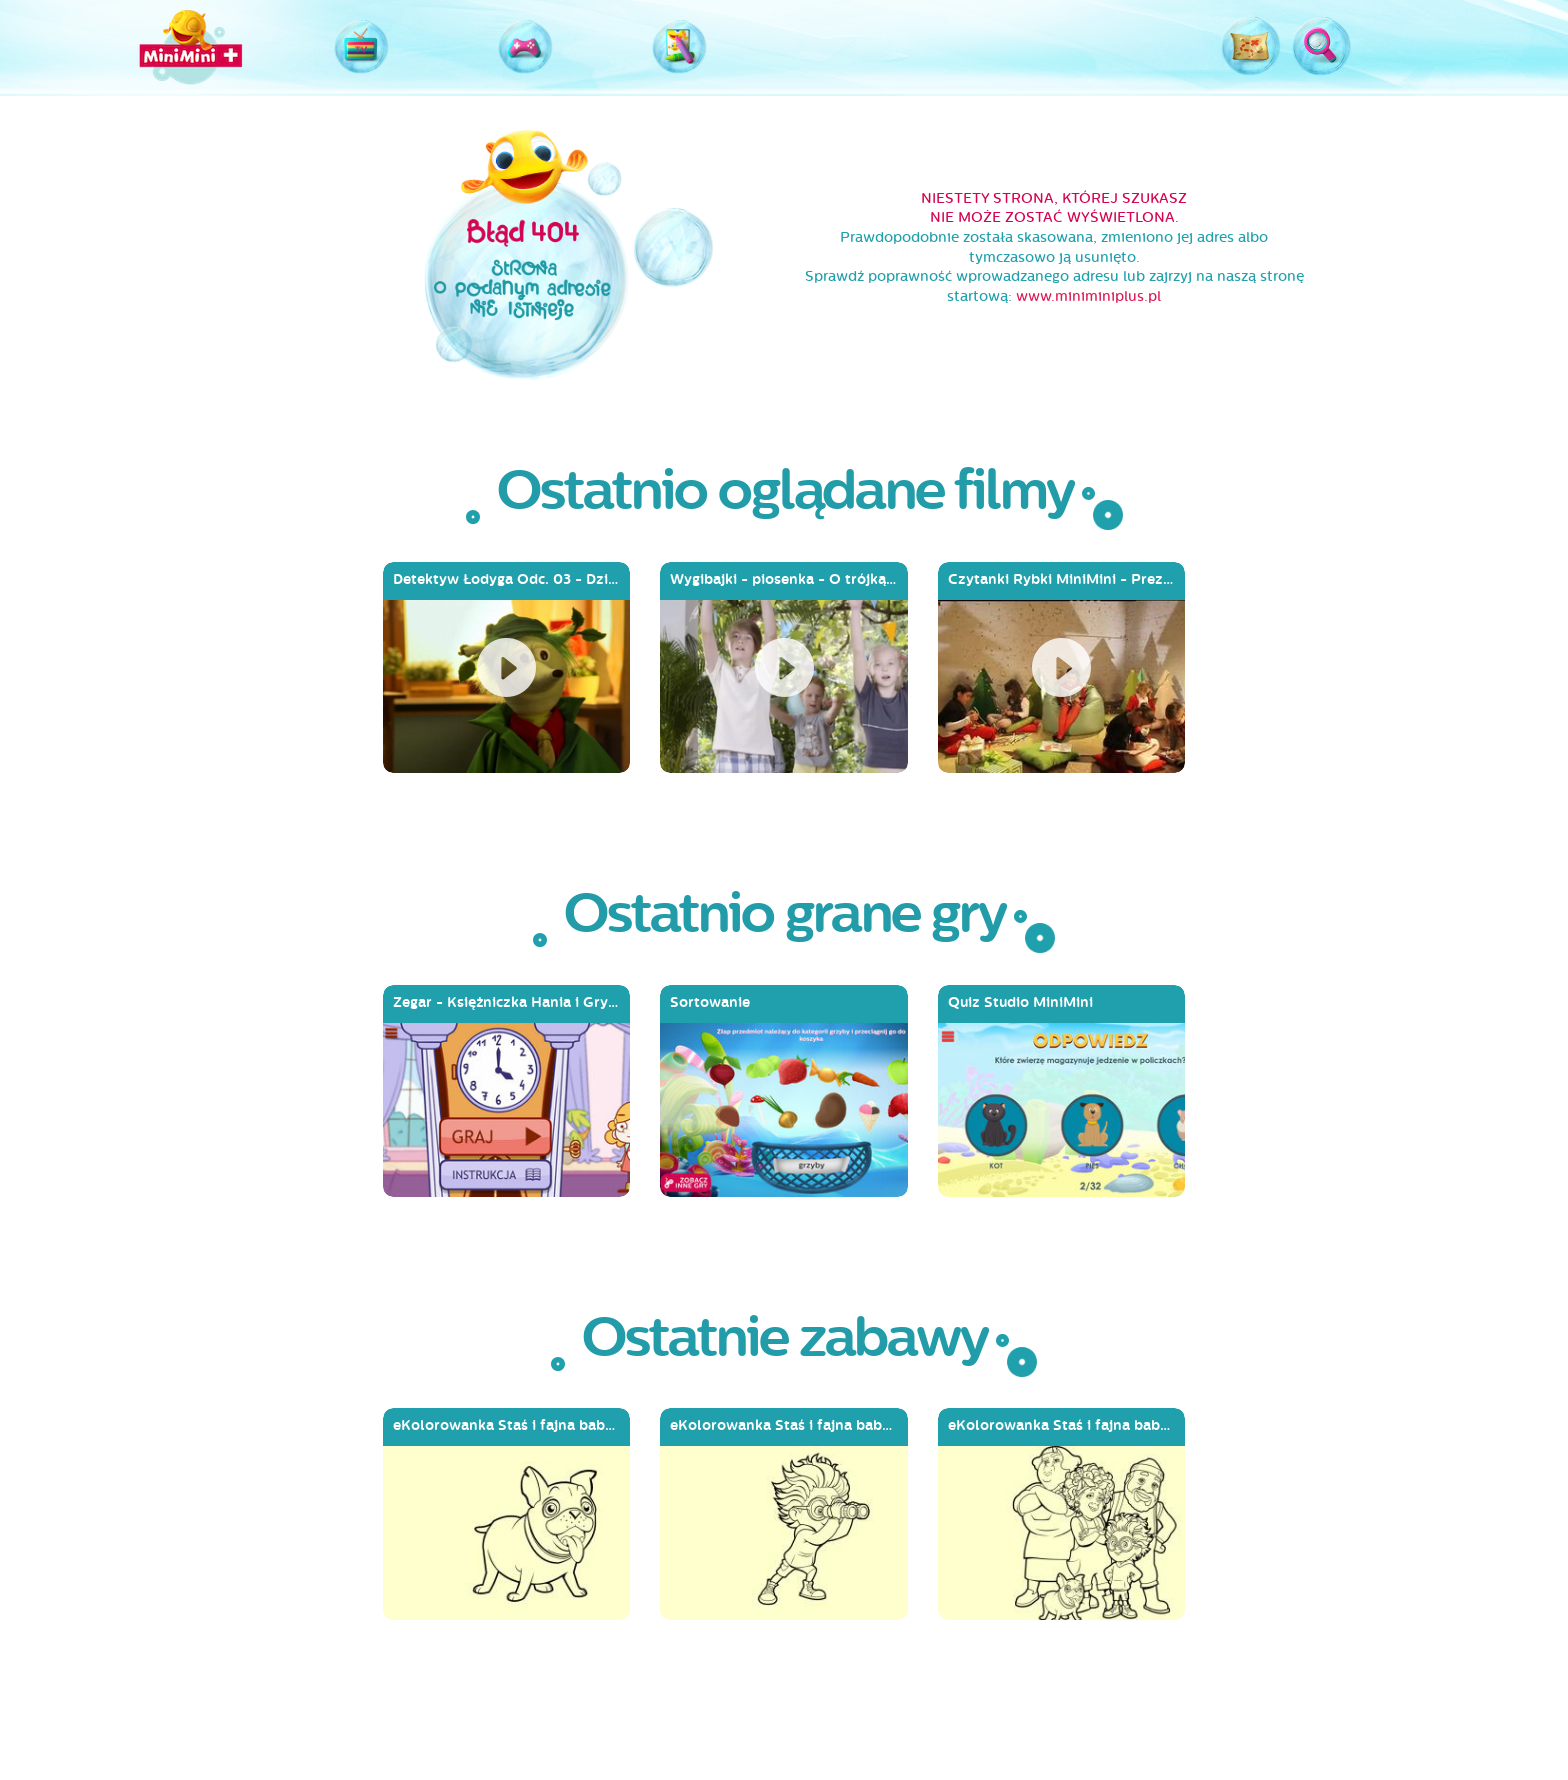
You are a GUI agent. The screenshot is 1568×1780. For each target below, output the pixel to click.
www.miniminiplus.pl (1088, 296)
